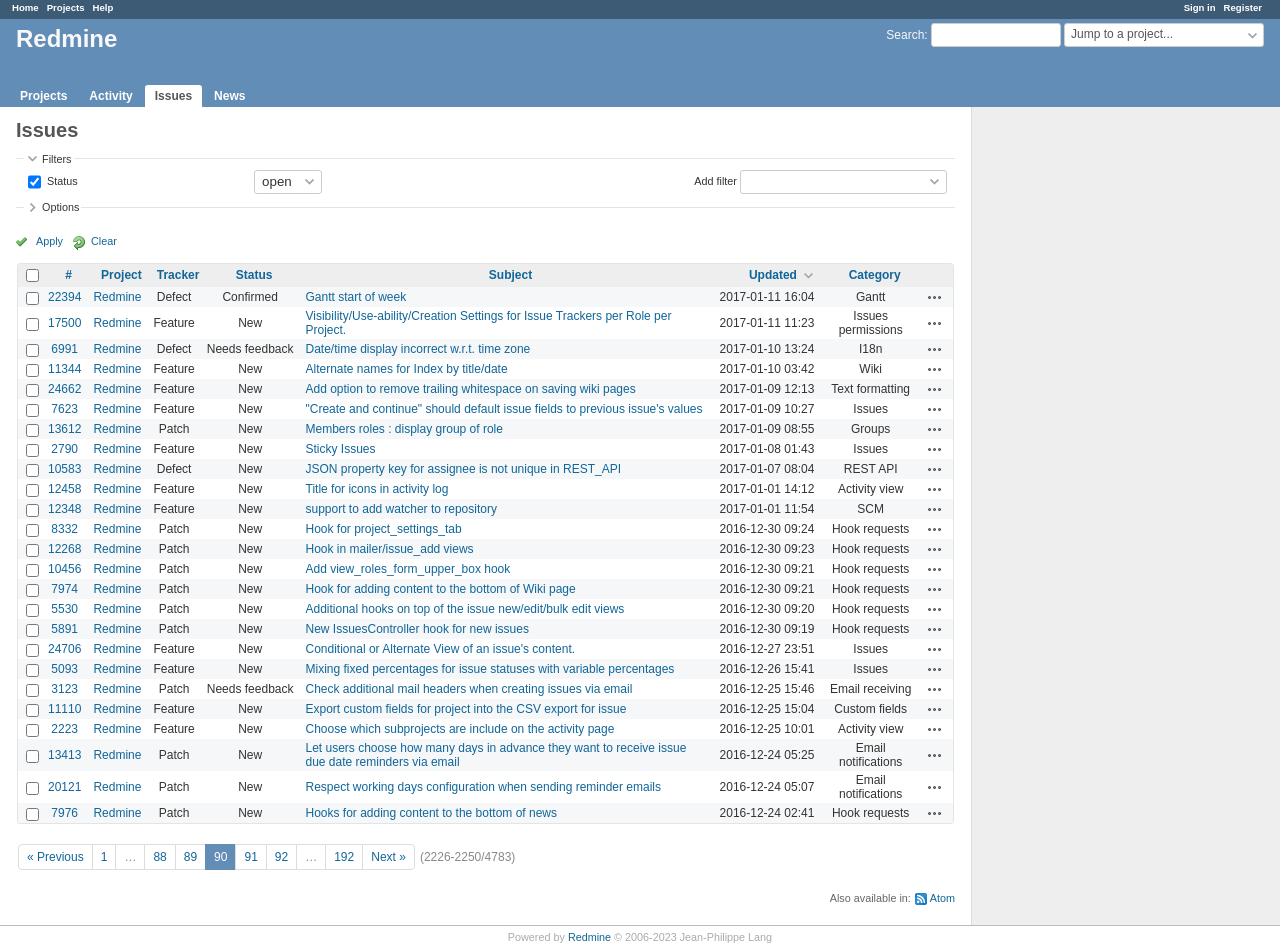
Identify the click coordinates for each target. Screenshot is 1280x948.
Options (60, 207)
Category (875, 275)
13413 (64, 755)
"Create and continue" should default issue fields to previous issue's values (504, 409)
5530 (64, 609)
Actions (935, 297)
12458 (64, 489)
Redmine (117, 297)
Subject (510, 275)
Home (25, 7)
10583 (64, 469)
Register (1243, 7)
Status (61, 180)
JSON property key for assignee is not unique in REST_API (464, 469)
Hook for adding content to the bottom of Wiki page (441, 589)
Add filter (715, 180)
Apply (49, 241)
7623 (64, 409)
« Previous (55, 857)
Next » (388, 857)
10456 (64, 569)
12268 (64, 549)
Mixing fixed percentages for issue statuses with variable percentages (490, 669)
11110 (64, 709)
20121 (64, 787)
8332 (64, 529)
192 (344, 857)
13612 (64, 429)
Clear (104, 241)
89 (190, 857)
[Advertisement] (1072, 421)
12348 (64, 509)
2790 (64, 449)
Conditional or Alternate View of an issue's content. (441, 649)
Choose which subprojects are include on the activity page (460, 729)
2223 (64, 729)
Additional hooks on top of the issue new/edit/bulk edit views (465, 609)
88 (159, 857)
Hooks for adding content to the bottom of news (431, 813)
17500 (64, 323)
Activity (110, 96)
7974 (64, 589)
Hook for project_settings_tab (384, 529)
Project (121, 275)
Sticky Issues (341, 449)
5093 (64, 669)
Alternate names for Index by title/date (407, 369)
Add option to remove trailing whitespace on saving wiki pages (471, 389)
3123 (64, 689)
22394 (64, 297)
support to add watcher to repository (401, 509)
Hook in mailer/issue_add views (390, 549)
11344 (64, 369)
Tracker (178, 275)
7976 (64, 813)
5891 (64, 629)
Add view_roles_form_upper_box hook (408, 569)
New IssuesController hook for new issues (417, 629)
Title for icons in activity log (377, 489)
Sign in (1200, 7)
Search (905, 35)
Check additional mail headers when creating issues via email (469, 689)
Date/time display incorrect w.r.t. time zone (418, 349)
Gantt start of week (356, 297)
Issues (173, 96)
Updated (773, 275)
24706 (64, 649)
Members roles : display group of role (404, 429)
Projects (66, 7)
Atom (942, 898)
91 (250, 857)
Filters (56, 159)
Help (103, 7)
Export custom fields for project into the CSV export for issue (466, 709)
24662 (64, 389)
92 (281, 857)
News (229, 96)
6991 (64, 349)
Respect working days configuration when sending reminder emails (484, 787)
